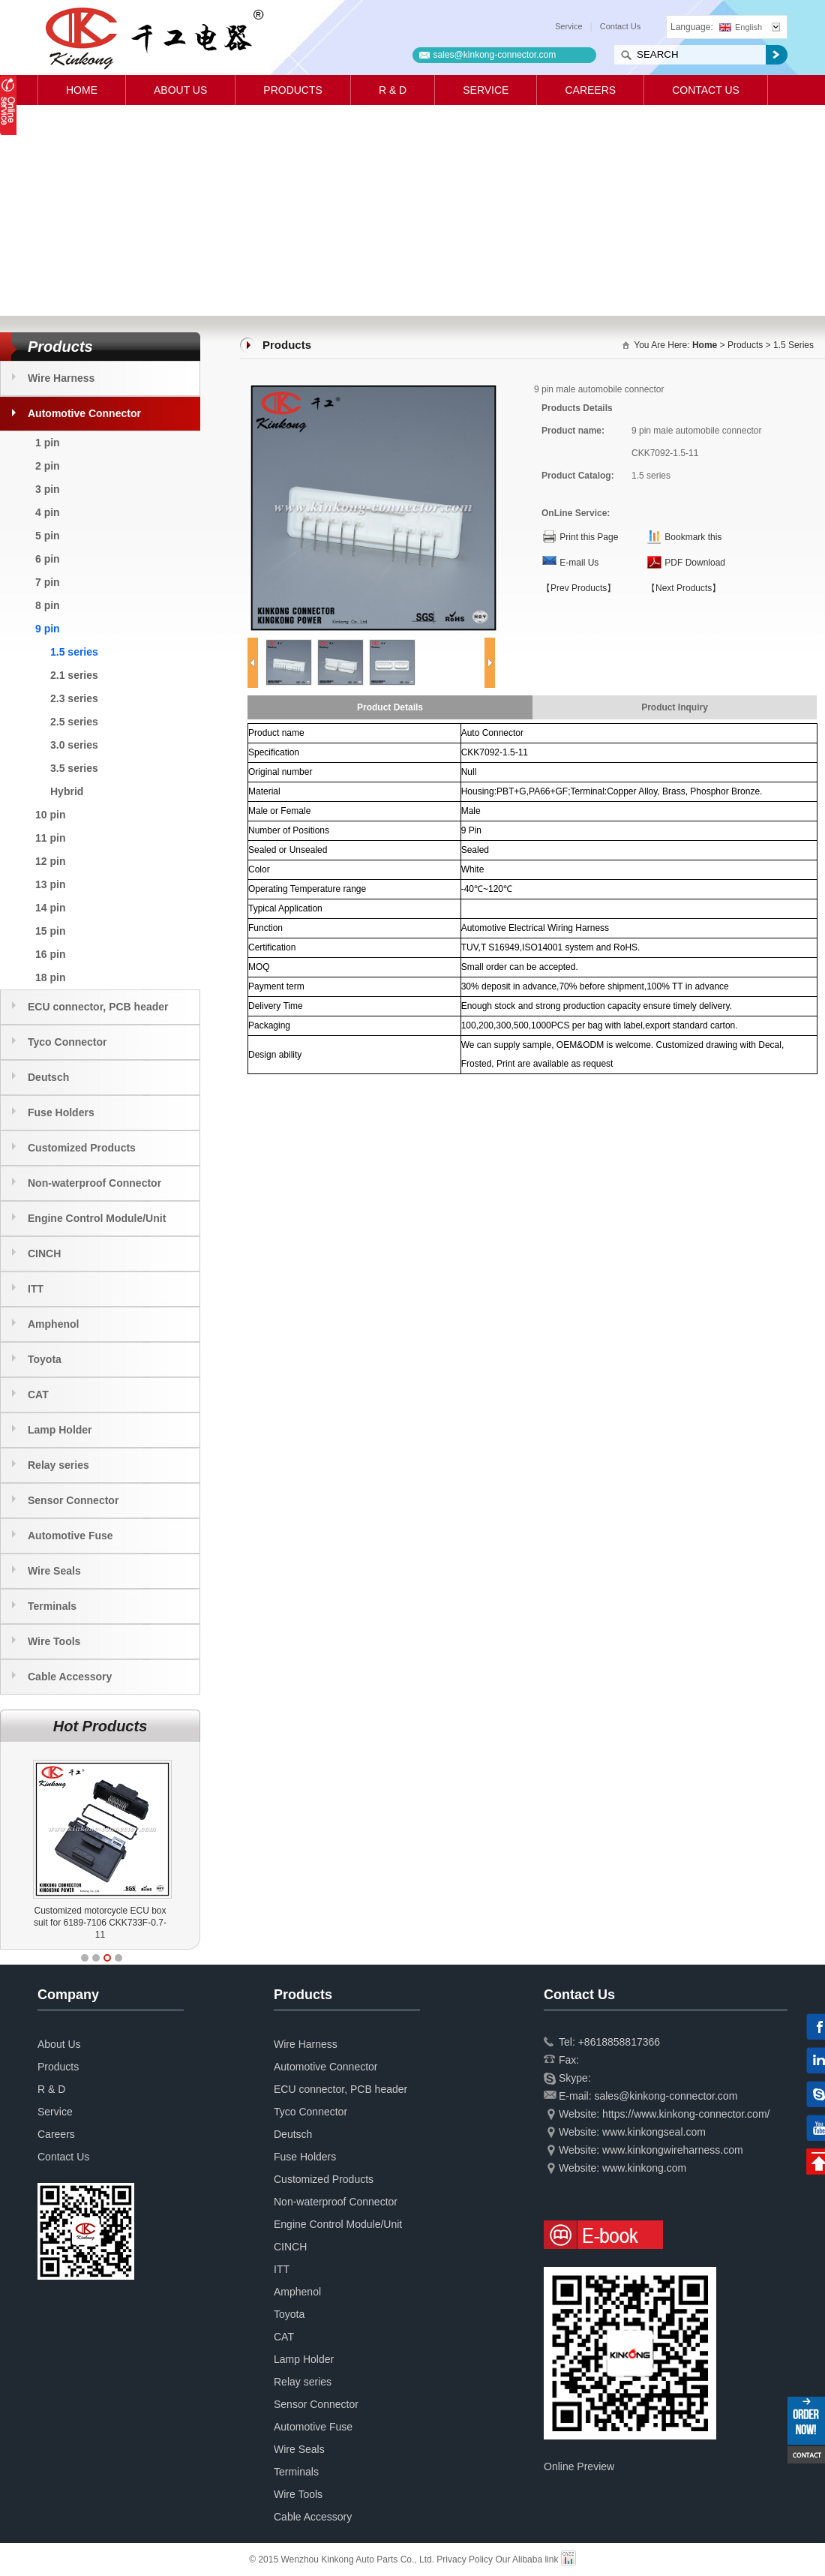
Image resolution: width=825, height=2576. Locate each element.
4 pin (47, 512)
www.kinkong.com (644, 2168)
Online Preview (579, 2466)
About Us (180, 90)
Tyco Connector (67, 1042)
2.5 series (74, 722)
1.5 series (74, 652)
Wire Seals (54, 1571)
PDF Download (694, 562)
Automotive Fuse (70, 1536)
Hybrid (66, 791)
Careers (590, 90)
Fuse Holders (61, 1112)
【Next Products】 (683, 588)
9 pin (47, 629)
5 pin (47, 536)
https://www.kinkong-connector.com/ (686, 2114)
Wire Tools (54, 1641)
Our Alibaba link (526, 2559)
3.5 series (74, 768)
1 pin (47, 443)
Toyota (45, 1359)
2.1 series (74, 675)
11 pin (50, 838)
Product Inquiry (674, 707)
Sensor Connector (73, 1500)
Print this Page (589, 537)
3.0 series (74, 745)
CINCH (44, 1253)
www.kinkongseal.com (654, 2132)
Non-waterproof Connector (94, 1183)
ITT (36, 1289)
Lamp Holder (60, 1430)
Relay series (58, 1465)
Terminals (52, 1606)
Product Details (390, 707)
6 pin (47, 559)
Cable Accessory (70, 1677)
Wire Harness (61, 378)
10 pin (50, 815)
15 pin (50, 931)
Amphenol (53, 1324)
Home (82, 90)
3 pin (47, 489)
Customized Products (82, 1148)
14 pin (50, 908)
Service (569, 26)
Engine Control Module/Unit (97, 1218)
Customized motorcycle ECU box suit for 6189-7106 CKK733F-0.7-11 (100, 1922)
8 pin (47, 605)
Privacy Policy (464, 2559)
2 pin (47, 466)
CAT (38, 1395)
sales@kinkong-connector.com (495, 55)
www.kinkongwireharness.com (672, 2150)
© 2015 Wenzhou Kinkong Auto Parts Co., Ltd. (342, 2559)
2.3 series (74, 698)
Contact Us (620, 26)
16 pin (50, 954)
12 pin (50, 861)
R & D (392, 90)
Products (292, 90)
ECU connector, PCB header (98, 1007)
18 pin (50, 977)
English (740, 27)
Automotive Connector (84, 413)
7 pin (47, 582)
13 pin (50, 884)
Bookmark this (693, 537)
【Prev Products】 (579, 588)
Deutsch (48, 1077)
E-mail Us (579, 562)
